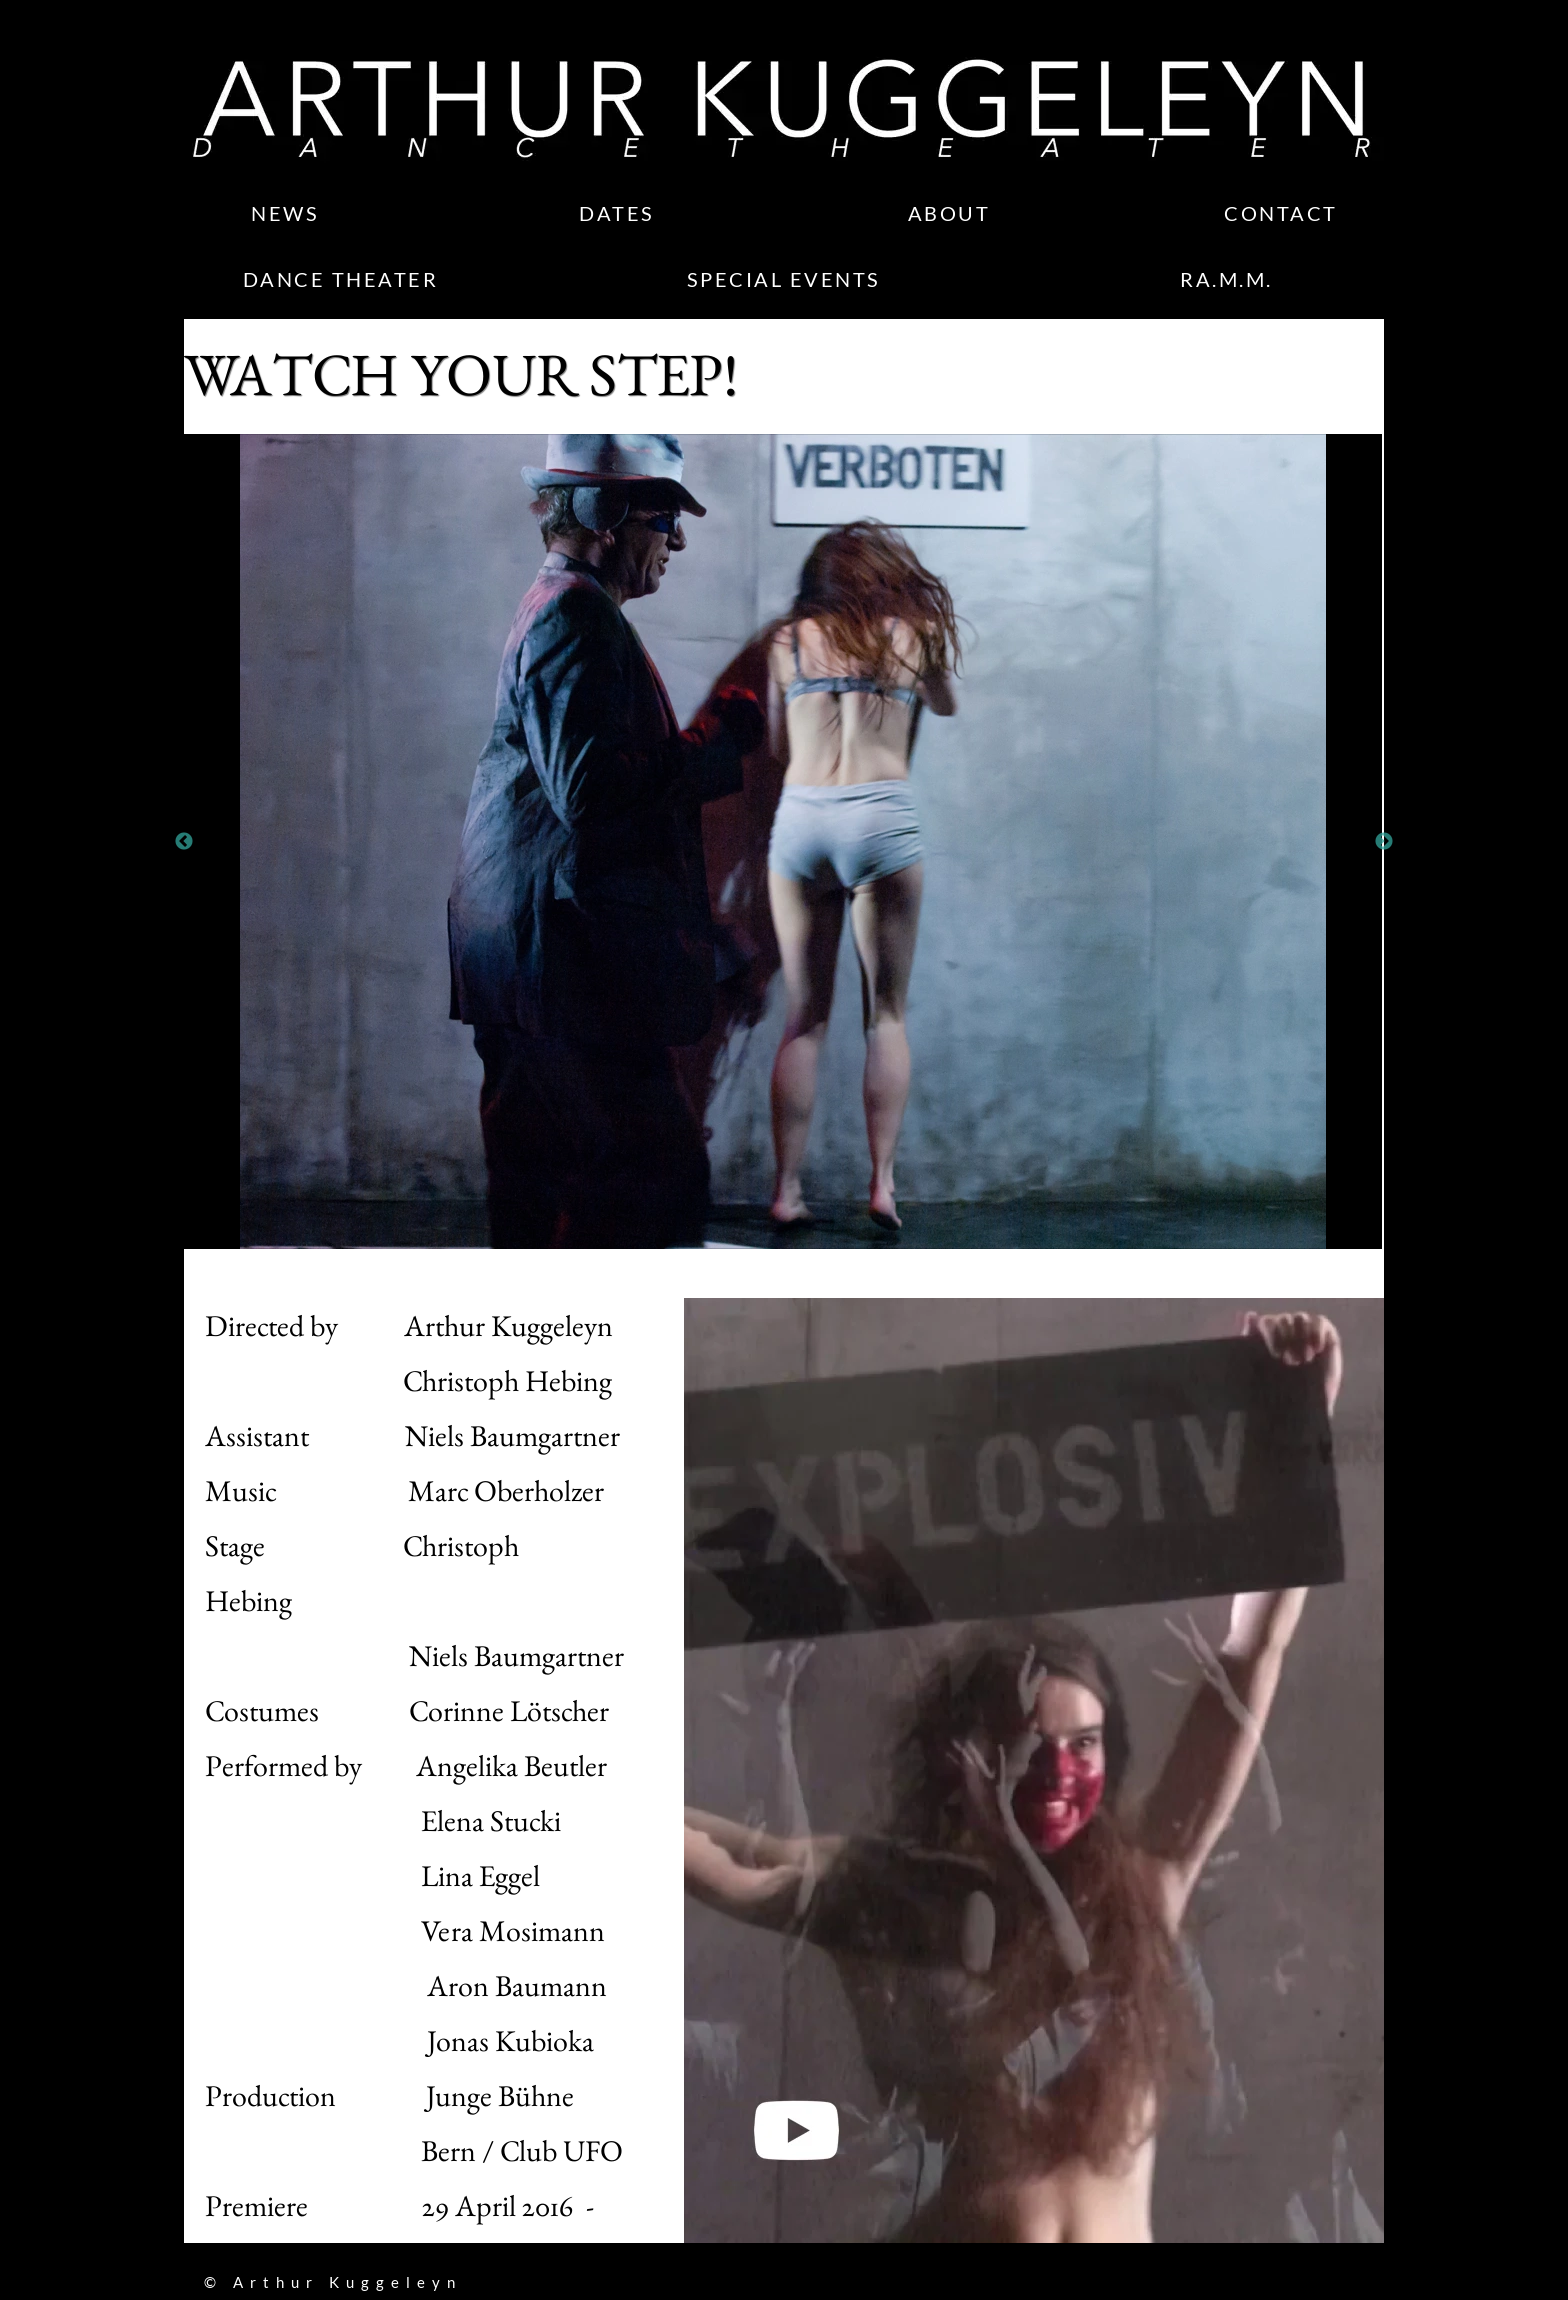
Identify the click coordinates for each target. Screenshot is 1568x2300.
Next (1384, 842)
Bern (340, 2150)
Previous (184, 842)
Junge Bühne (503, 2095)
